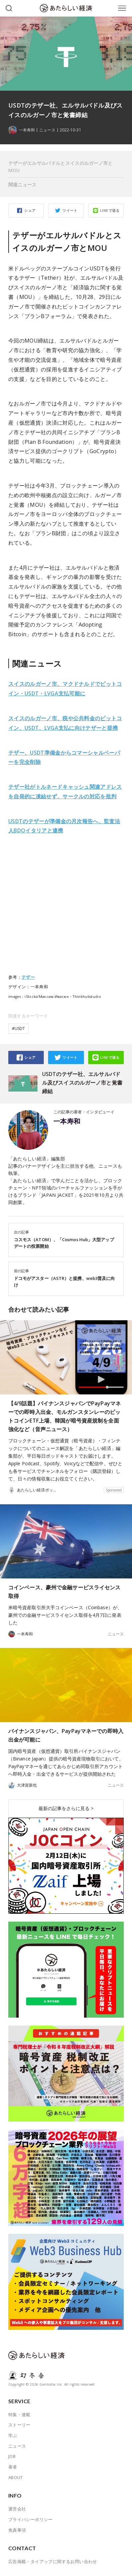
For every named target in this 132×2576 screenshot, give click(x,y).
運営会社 (17, 2509)
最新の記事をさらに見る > (66, 1808)
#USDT (18, 1028)
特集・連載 (19, 2414)
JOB (12, 2456)
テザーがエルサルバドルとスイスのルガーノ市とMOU (60, 166)
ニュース (47, 130)
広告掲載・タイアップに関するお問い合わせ (52, 2561)
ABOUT (15, 2477)
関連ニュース (22, 184)
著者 (12, 2467)
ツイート (70, 210)
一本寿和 (67, 1121)
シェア (29, 210)
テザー (28, 977)
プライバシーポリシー (30, 2519)
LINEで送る (110, 210)
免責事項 (17, 2530)
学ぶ (12, 2435)
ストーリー (19, 2425)
